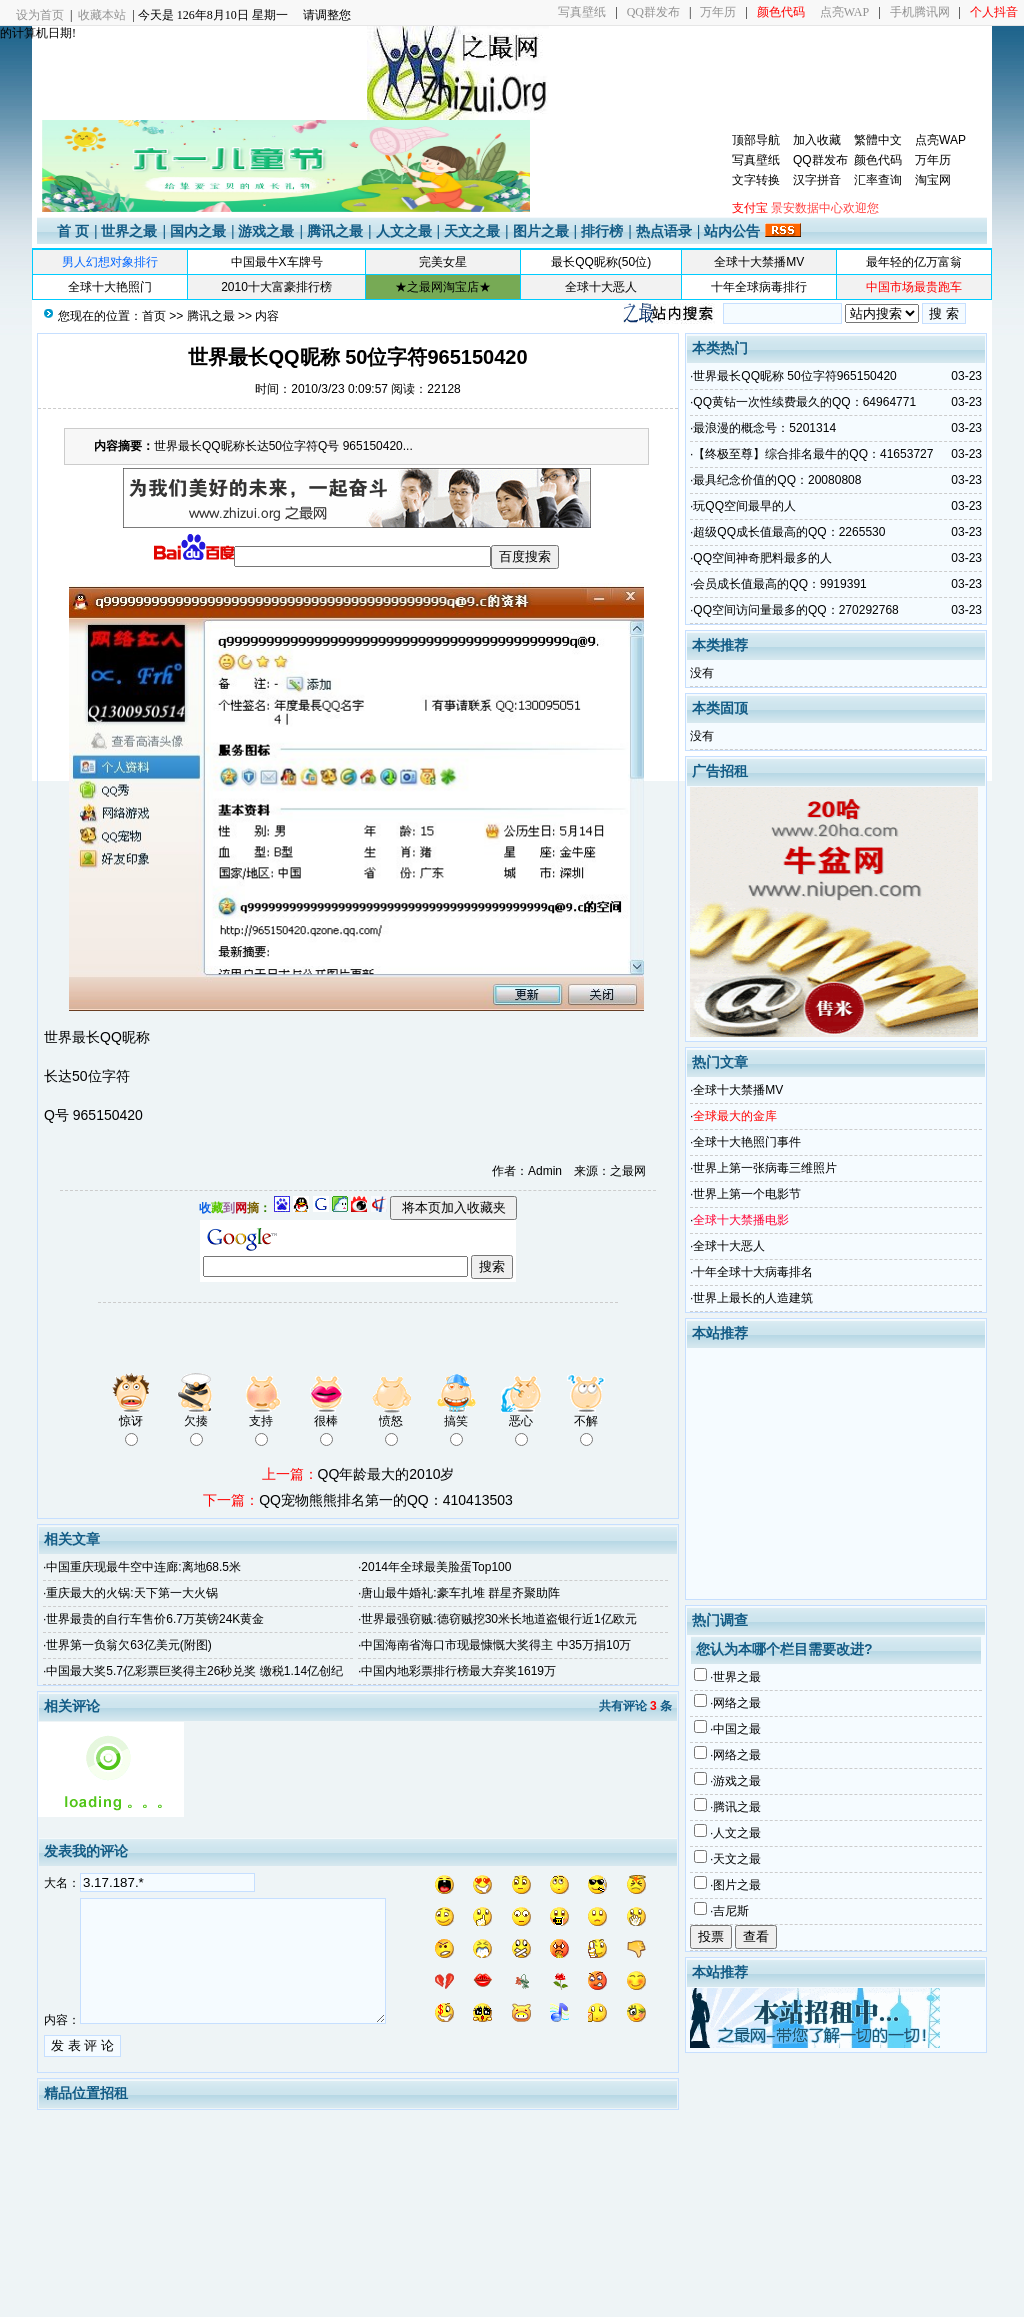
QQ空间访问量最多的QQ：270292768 (795, 610)
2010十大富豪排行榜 (276, 287)
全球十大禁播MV (759, 262)
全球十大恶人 (601, 287)
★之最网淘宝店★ (443, 287)
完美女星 (443, 262)
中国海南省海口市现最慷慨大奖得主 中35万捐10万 (496, 1645)
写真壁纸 (582, 12)
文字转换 (756, 180)
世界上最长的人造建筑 (753, 1298)
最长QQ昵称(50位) (601, 262)
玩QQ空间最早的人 (744, 506)
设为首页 (40, 15)
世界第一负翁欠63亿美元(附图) (128, 1645)
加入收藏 (817, 140)
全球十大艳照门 (110, 287)
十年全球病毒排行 (759, 287)
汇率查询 (878, 180)
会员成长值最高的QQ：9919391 (779, 584)
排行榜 (602, 231)
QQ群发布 (653, 12)
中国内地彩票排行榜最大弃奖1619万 (458, 1671)
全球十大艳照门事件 (747, 1142)
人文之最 (404, 231)
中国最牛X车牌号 (277, 262)
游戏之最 (266, 231)
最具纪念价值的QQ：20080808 (777, 480)
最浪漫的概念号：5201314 (764, 428)
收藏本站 (102, 15)
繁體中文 (878, 140)
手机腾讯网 (920, 12)
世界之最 (129, 231)
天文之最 (472, 231)
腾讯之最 (335, 231)
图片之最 (541, 231)
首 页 (73, 231)
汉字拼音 (817, 180)
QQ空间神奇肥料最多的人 (762, 558)
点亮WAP (844, 12)
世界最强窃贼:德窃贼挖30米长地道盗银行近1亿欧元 (498, 1619)
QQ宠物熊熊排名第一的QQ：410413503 (386, 1500)
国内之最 (198, 231)
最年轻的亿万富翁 (914, 262)
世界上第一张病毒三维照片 (765, 1168)
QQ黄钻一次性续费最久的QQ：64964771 (804, 402)
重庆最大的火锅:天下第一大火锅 (131, 1593)
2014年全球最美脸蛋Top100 (436, 1567)
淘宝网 (933, 180)
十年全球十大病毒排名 (753, 1272)
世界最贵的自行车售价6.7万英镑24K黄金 (155, 1619)
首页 (154, 316)
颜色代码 (878, 160)
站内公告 (732, 231)
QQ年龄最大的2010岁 (386, 1474)
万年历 (718, 12)
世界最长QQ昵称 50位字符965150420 (794, 376)
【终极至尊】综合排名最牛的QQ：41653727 (813, 454)
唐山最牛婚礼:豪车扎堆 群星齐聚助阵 (460, 1593)
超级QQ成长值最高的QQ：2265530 (789, 532)
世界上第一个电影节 (747, 1194)
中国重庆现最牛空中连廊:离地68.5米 (143, 1567)
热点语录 (664, 231)
